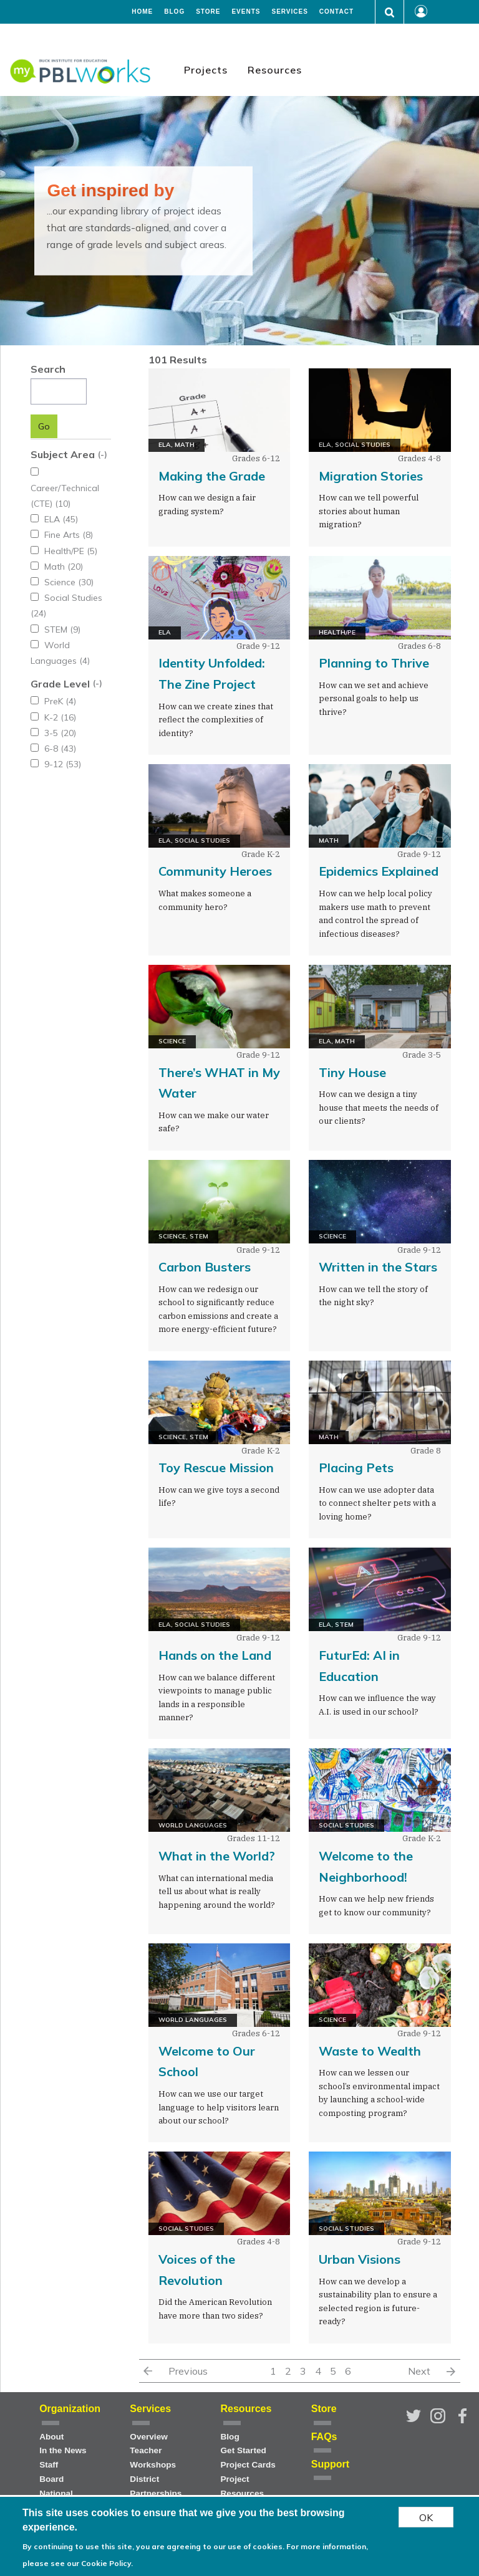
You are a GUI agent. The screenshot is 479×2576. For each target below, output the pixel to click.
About (51, 2436)
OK (426, 2517)
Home (142, 12)
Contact (336, 12)
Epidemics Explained (378, 871)
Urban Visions (359, 2259)
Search (48, 369)
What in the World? (216, 1856)
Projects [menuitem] (206, 70)
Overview (148, 2436)
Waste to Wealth (370, 2051)
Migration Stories (371, 476)
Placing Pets (356, 1467)
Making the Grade (211, 476)
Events (245, 12)
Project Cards (248, 2464)
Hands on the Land (214, 1655)
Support (330, 2464)
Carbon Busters (204, 1267)
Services (289, 12)
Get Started (243, 2450)
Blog (174, 12)
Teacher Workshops (153, 2457)
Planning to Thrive (374, 663)
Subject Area (63, 454)
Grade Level (60, 668)
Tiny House (352, 1072)
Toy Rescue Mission (216, 1467)
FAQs (324, 2436)
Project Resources (242, 2486)
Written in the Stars (378, 1267)
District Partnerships (155, 2486)
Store (208, 12)
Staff (48, 2464)
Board (51, 2479)
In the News (63, 2450)
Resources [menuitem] (275, 70)
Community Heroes (215, 871)
